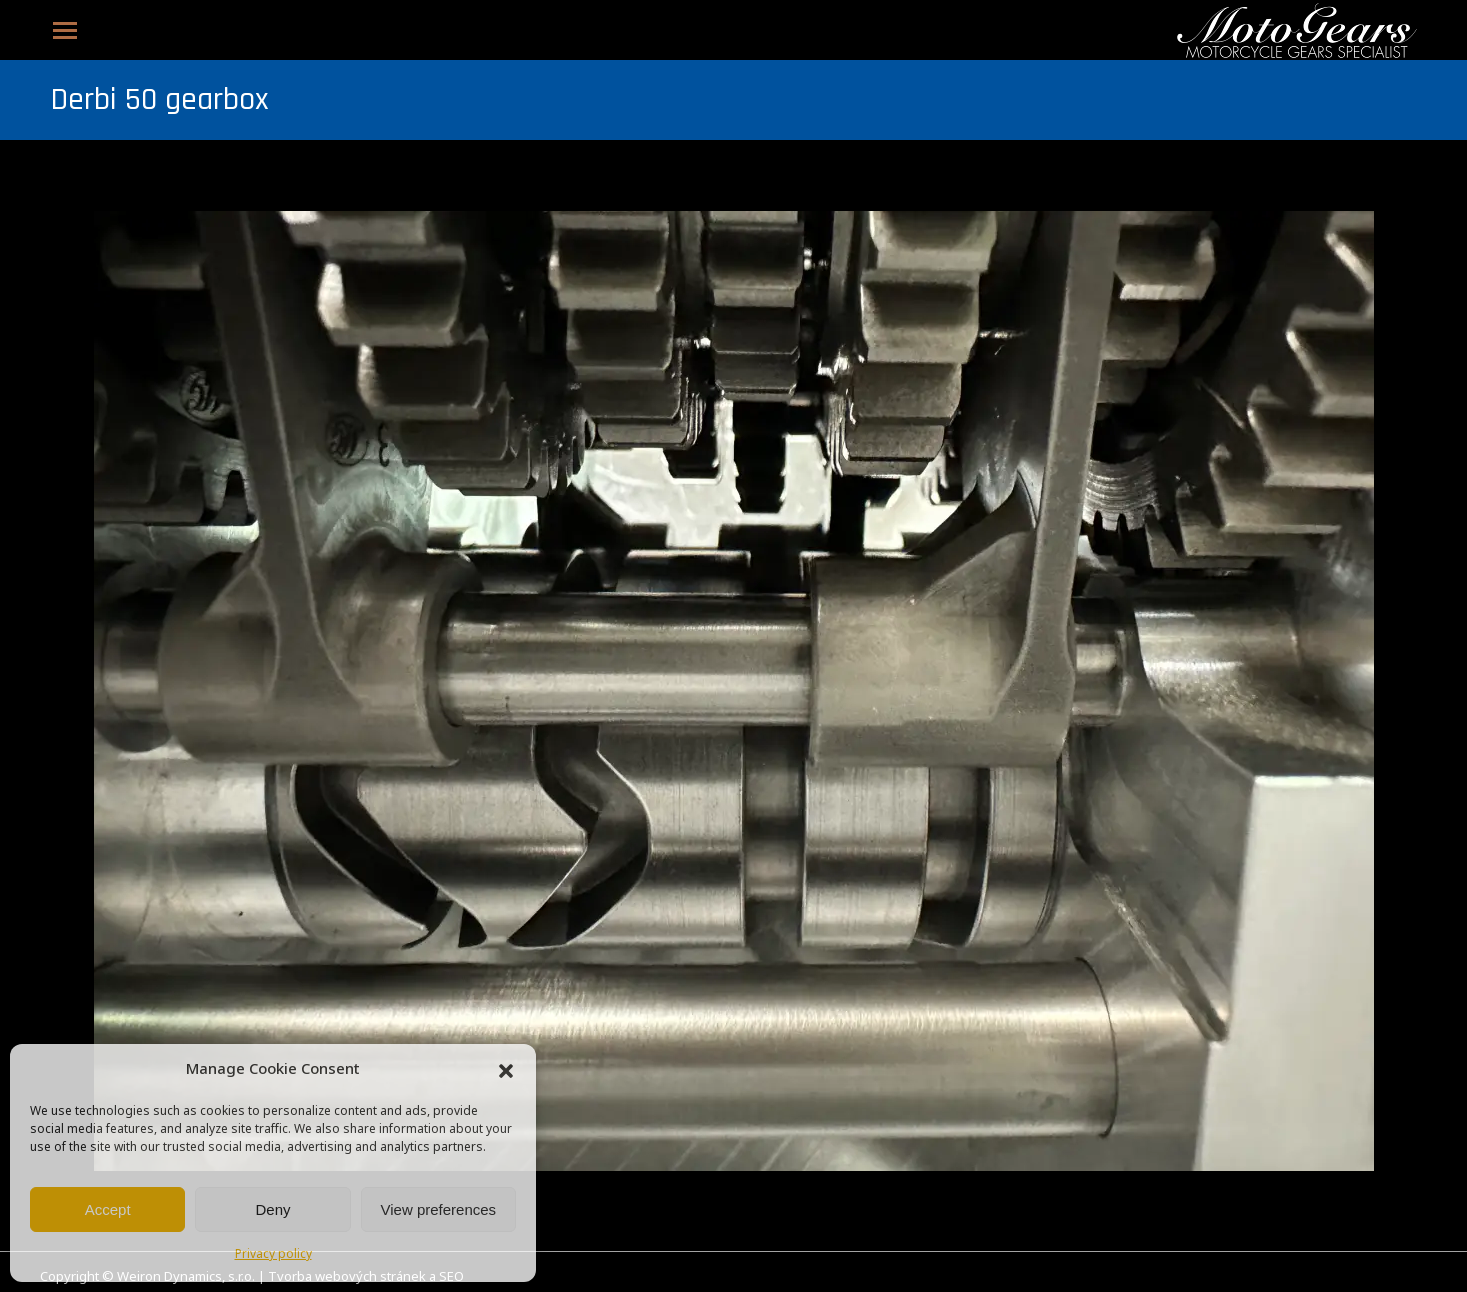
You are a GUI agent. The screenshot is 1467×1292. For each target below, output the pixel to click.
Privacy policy (273, 1255)
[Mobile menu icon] (65, 30)
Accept (108, 1209)
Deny (272, 1209)
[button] (506, 1071)
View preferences (439, 1209)
